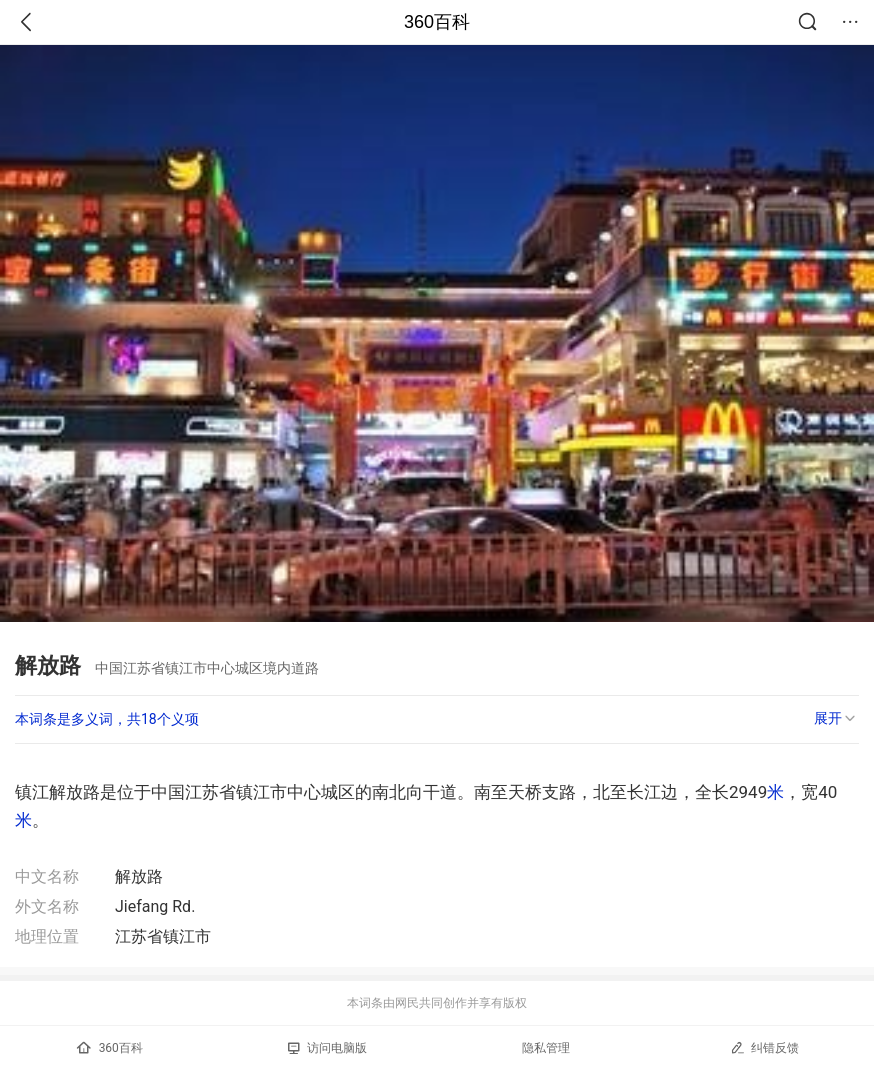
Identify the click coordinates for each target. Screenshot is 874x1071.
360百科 (437, 22)
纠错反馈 (764, 1047)
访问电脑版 (327, 1048)
